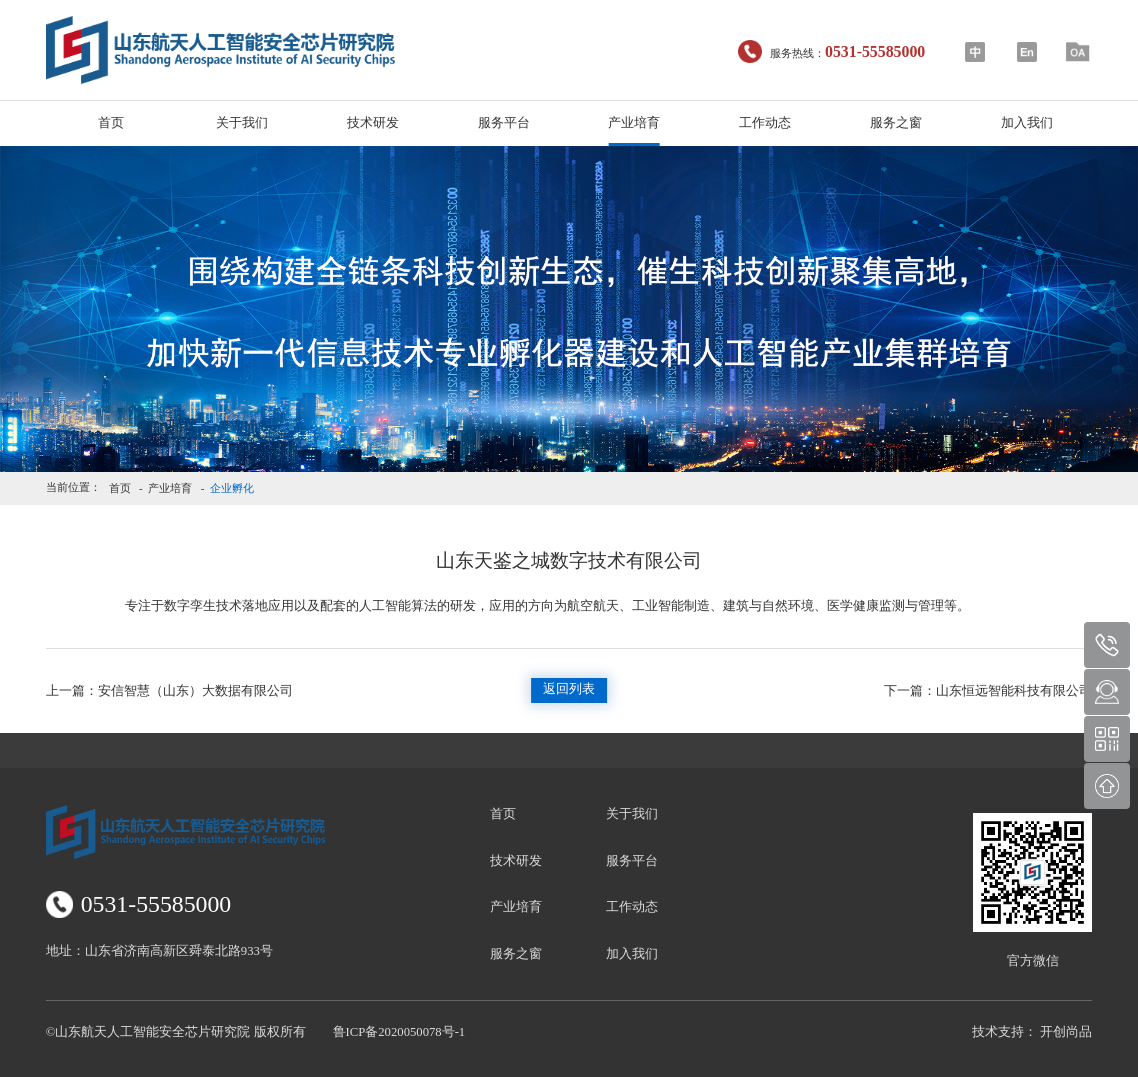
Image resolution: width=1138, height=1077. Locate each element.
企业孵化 (232, 488)
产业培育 (634, 123)
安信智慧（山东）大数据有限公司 (169, 691)
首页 (111, 123)
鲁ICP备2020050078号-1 (399, 1032)
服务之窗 (896, 123)
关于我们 (242, 123)
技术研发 (373, 123)
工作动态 (765, 123)
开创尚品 (1066, 1032)
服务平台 (504, 123)
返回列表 (569, 689)
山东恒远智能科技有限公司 (988, 691)
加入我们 (1027, 123)
